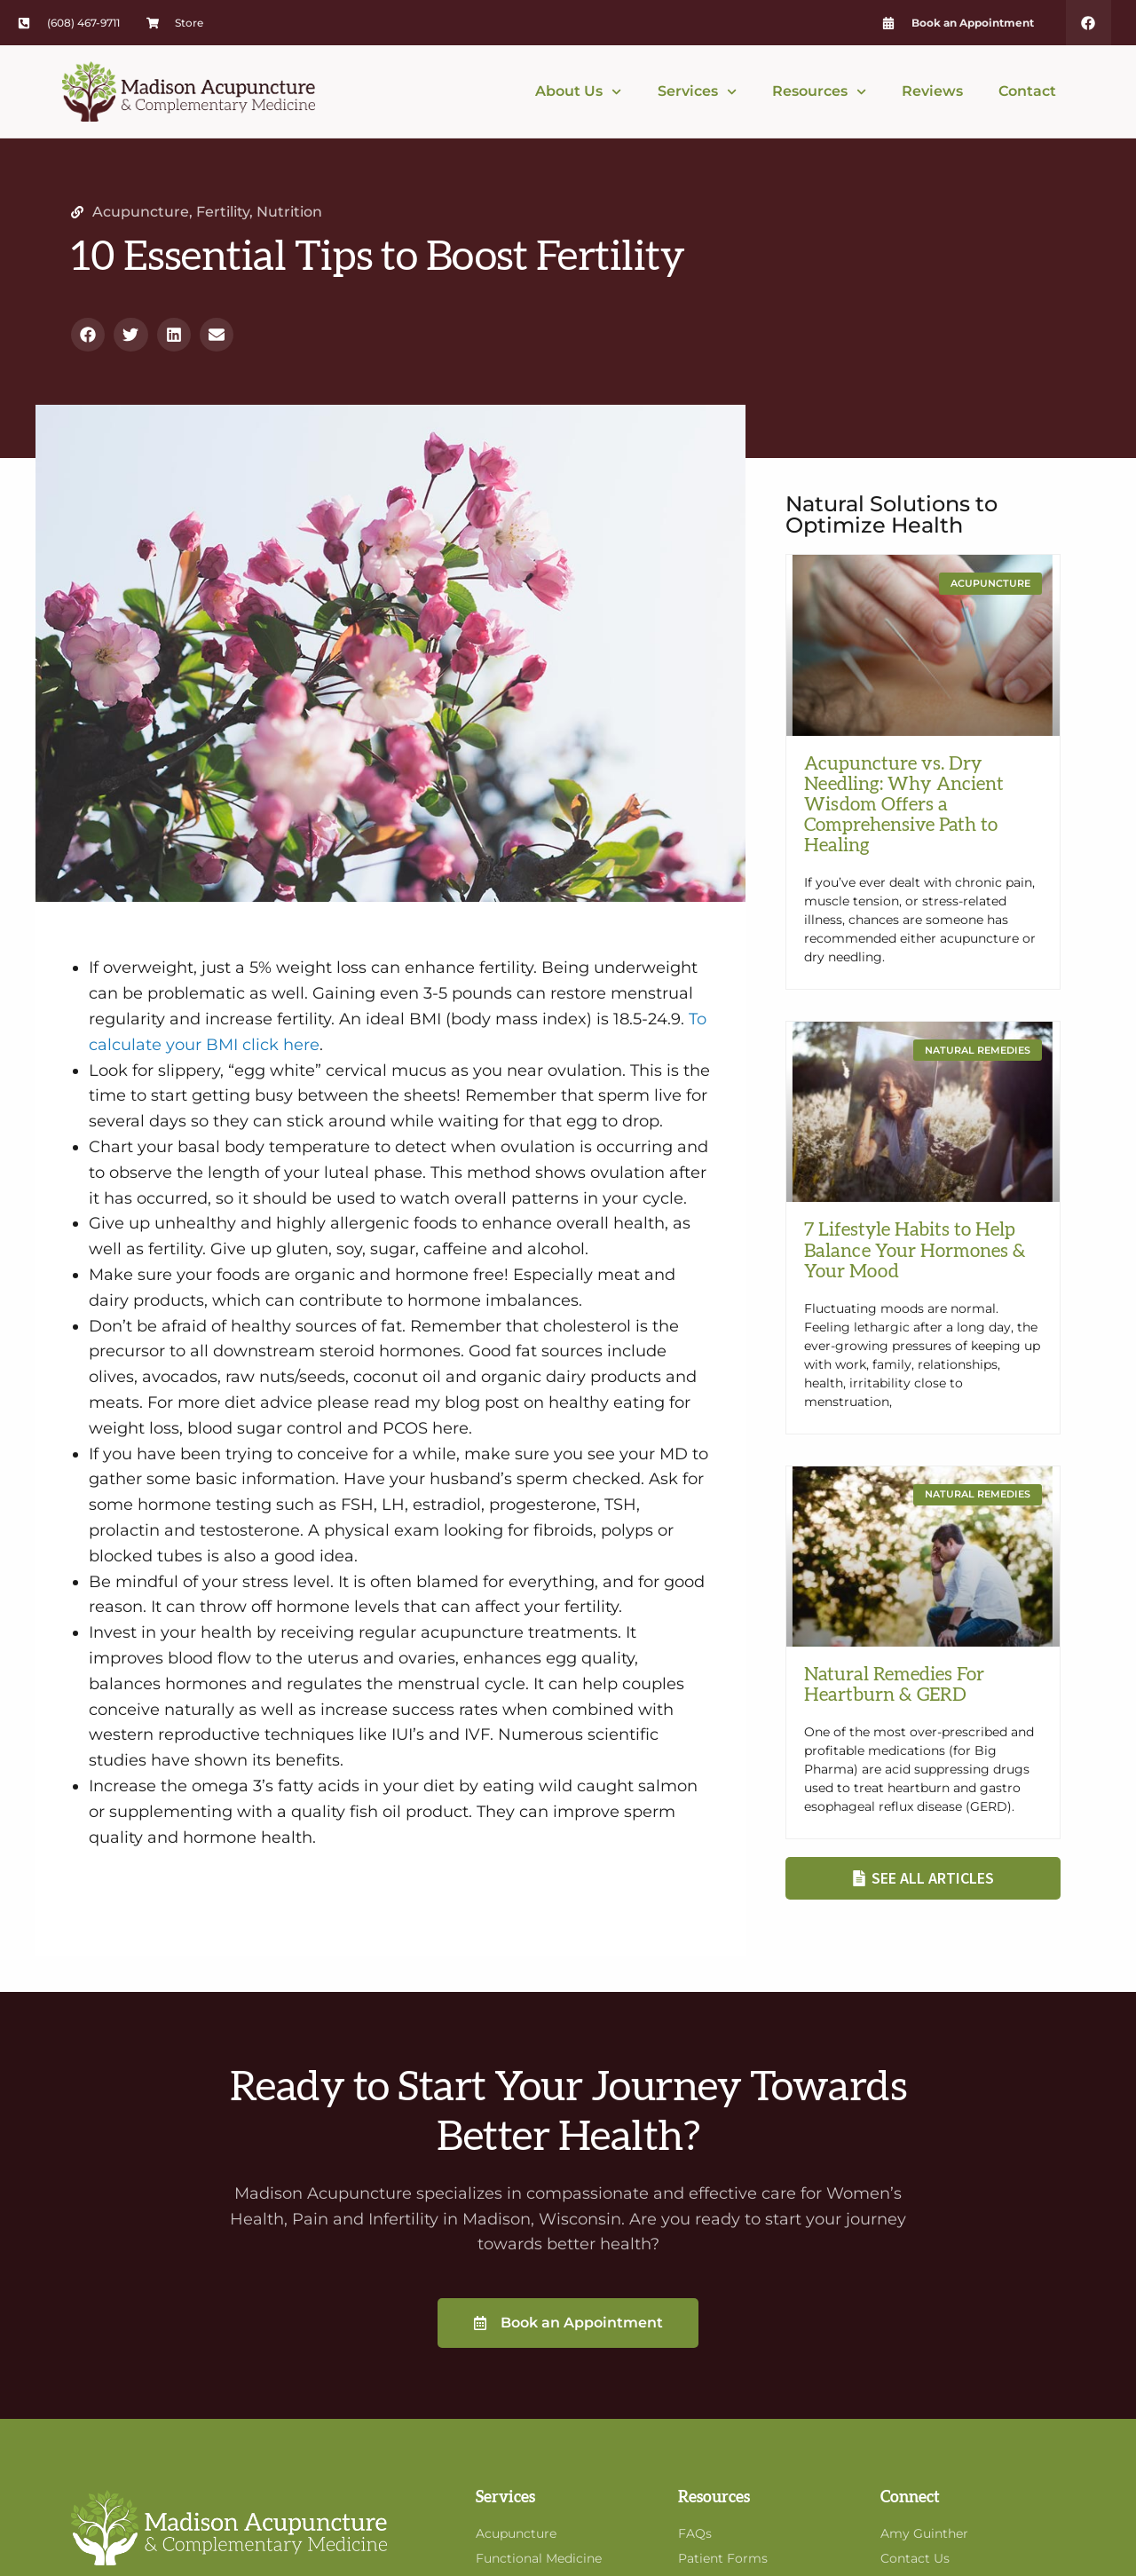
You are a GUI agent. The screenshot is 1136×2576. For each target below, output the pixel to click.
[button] (88, 335)
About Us (578, 92)
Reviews (932, 91)
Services (697, 92)
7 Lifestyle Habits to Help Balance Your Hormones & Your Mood (915, 1250)
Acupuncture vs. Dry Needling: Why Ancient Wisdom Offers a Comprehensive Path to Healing (904, 805)
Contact (1027, 91)
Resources (819, 92)
